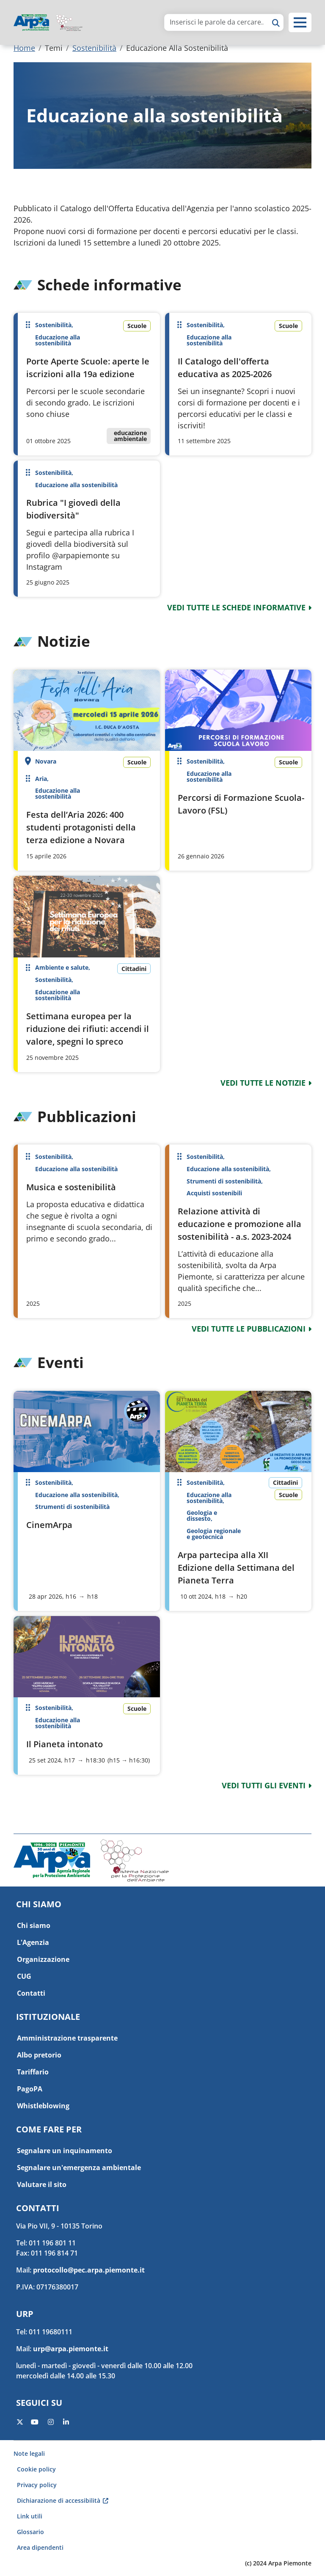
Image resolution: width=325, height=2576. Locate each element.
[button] (300, 22)
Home (24, 48)
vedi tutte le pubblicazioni (249, 1329)
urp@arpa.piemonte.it (70, 2348)
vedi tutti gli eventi (264, 1785)
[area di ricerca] (217, 22)
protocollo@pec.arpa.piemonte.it (89, 2270)
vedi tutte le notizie (263, 1083)
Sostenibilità (94, 48)
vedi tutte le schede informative (236, 607)
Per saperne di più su (87, 384)
